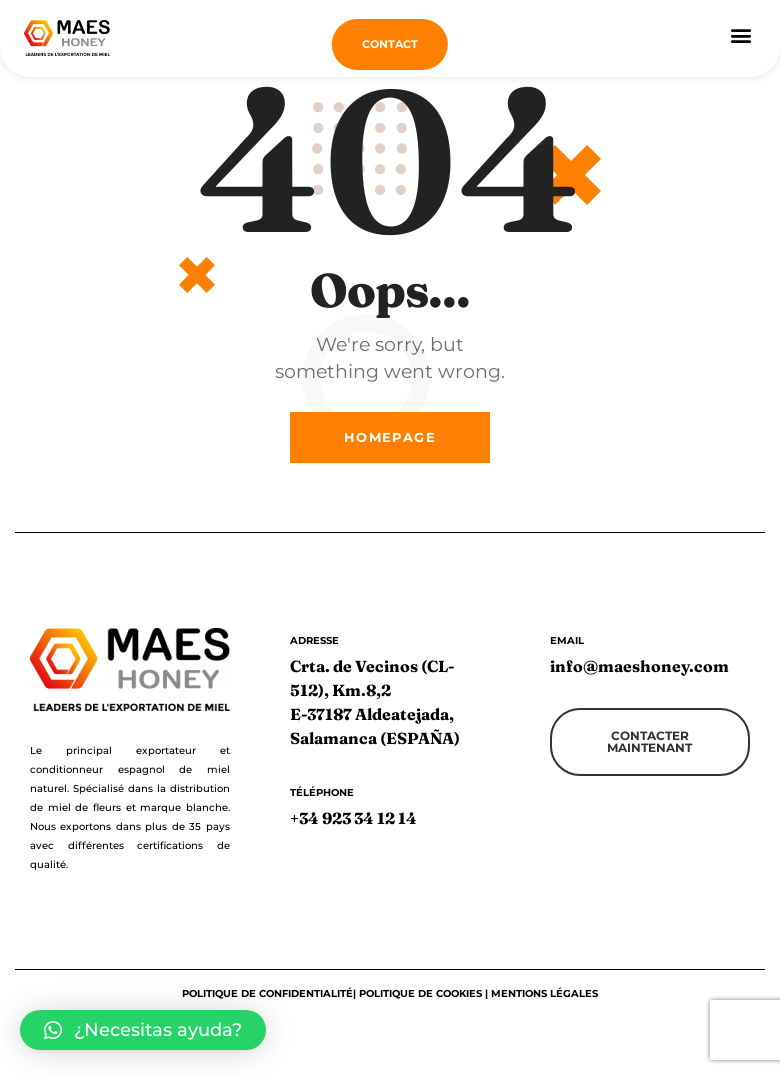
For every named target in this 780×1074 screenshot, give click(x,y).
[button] (740, 35)
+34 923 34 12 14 (353, 828)
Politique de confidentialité (267, 1002)
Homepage (390, 446)
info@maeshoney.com (639, 675)
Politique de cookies (420, 1002)
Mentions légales (544, 1002)
